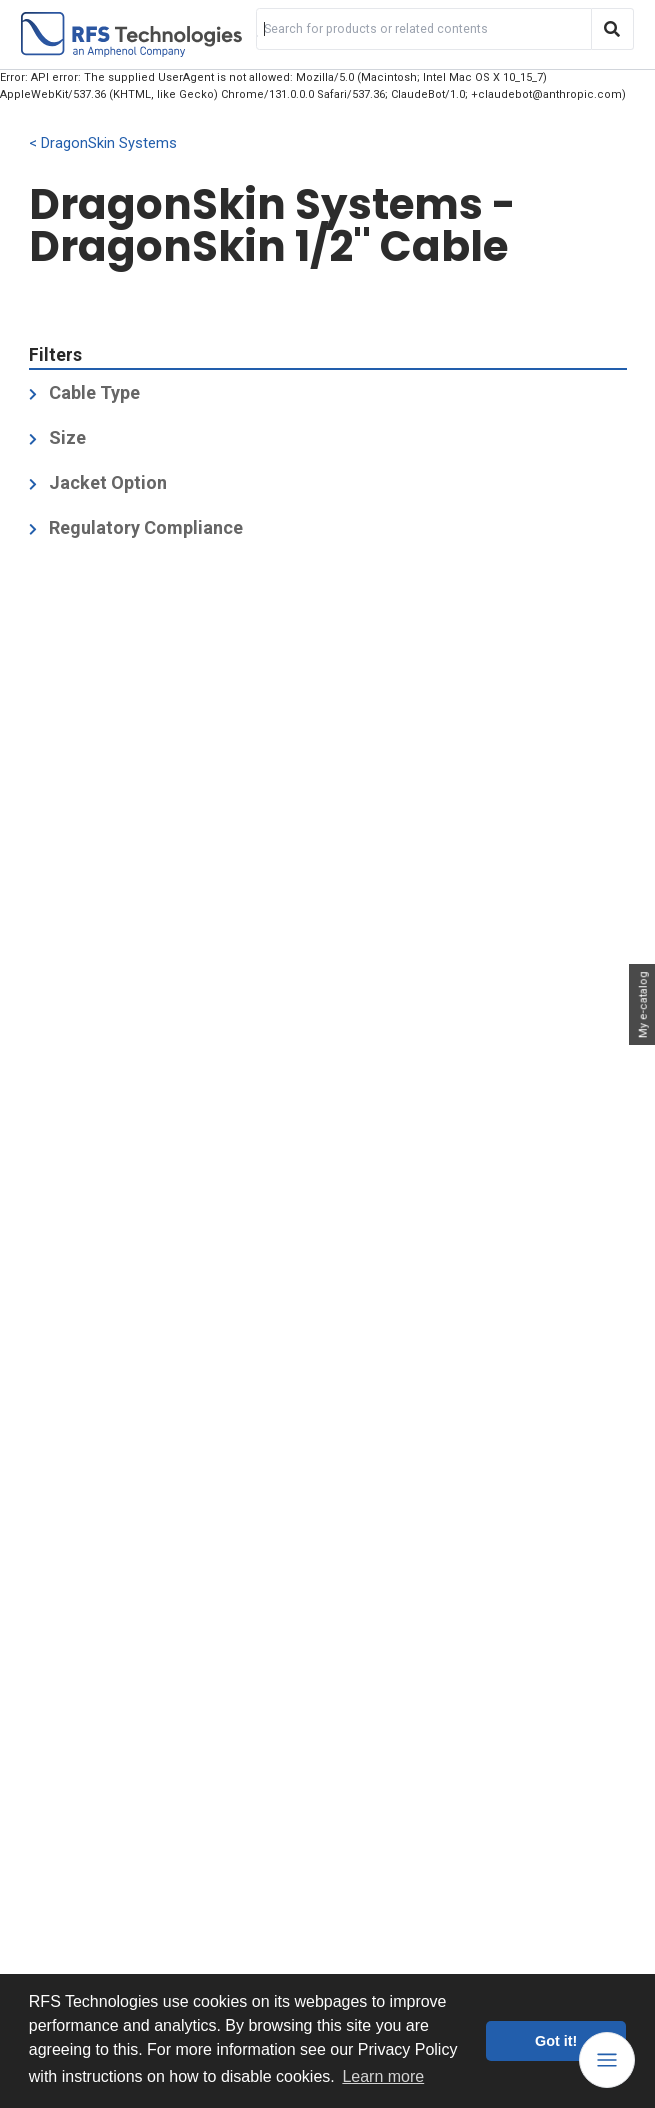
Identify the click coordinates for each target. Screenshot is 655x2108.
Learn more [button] (383, 2076)
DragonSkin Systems (109, 143)
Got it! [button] (556, 2041)
